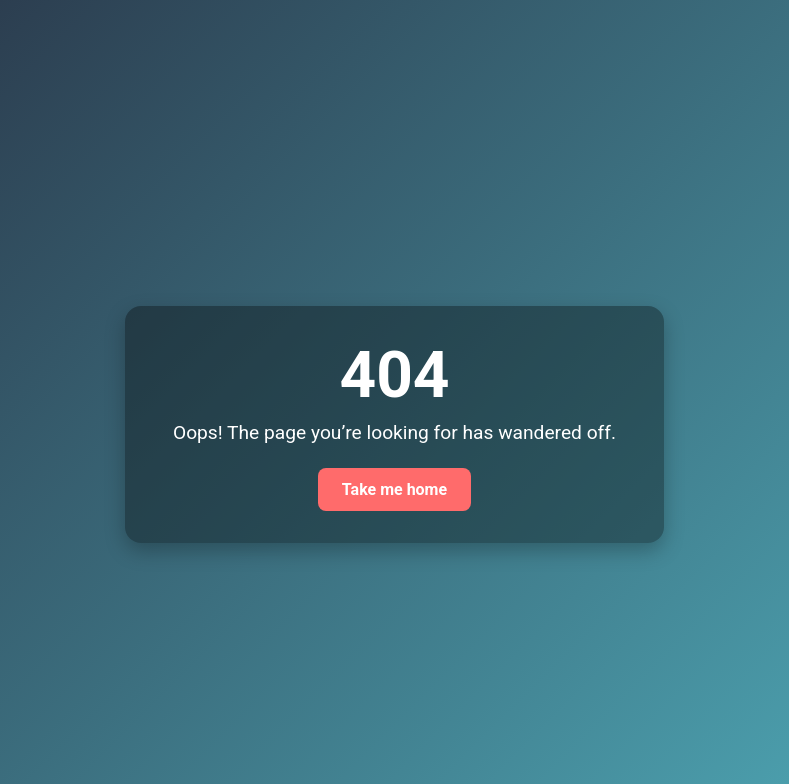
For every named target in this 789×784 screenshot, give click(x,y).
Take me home (394, 489)
